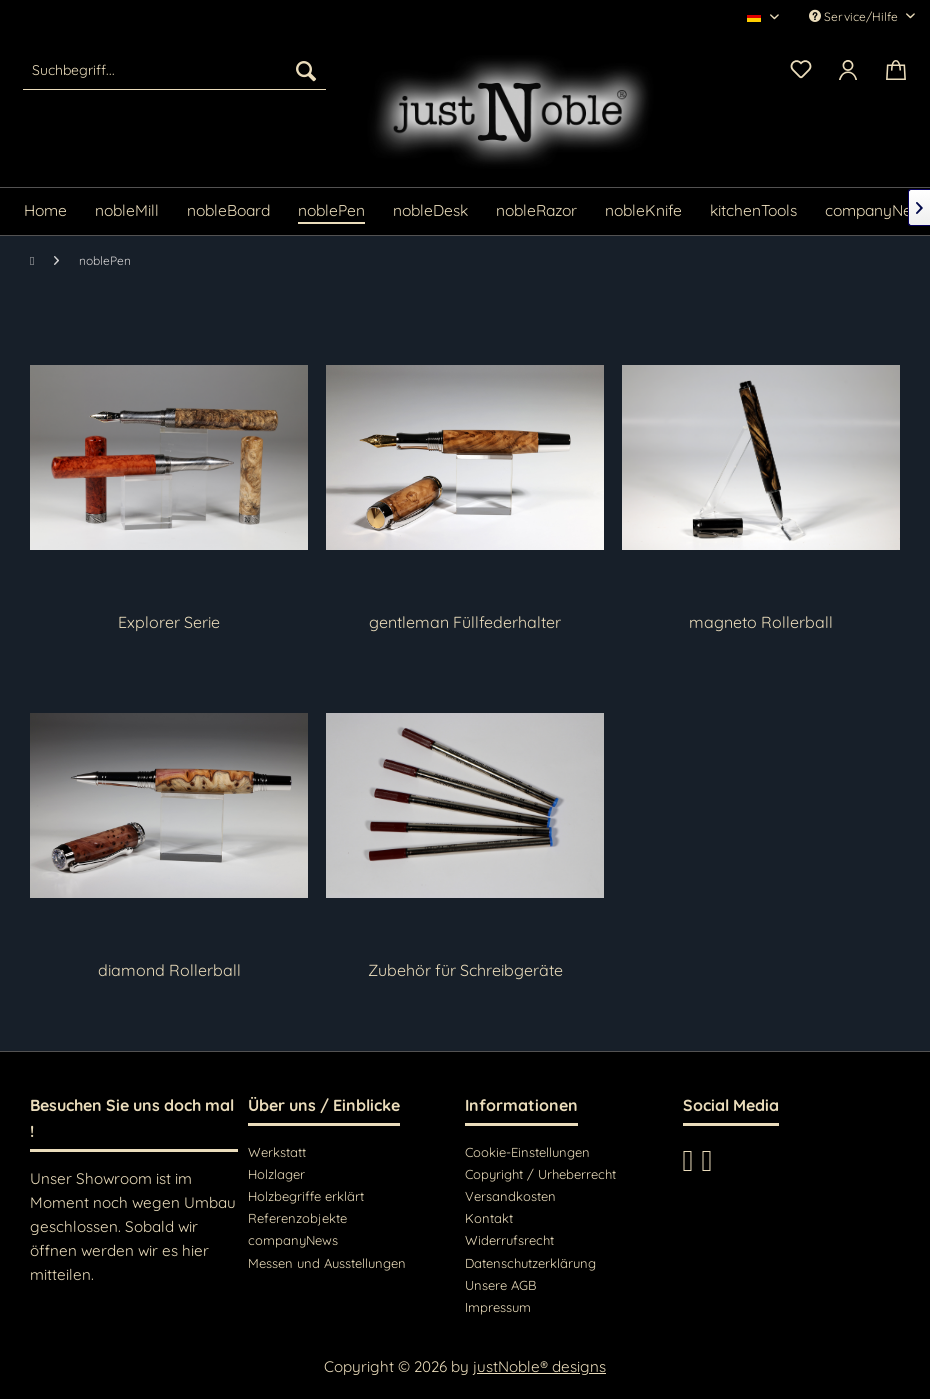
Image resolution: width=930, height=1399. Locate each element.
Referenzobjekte (297, 1218)
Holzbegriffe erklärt (306, 1196)
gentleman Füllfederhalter (465, 622)
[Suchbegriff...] (174, 70)
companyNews (293, 1240)
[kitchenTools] (753, 211)
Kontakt (489, 1218)
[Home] (45, 211)
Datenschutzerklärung (530, 1263)
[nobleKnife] (643, 211)
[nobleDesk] (430, 211)
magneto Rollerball (761, 622)
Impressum (498, 1307)
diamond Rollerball (169, 970)
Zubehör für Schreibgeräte (465, 970)
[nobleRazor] (536, 211)
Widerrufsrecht (509, 1240)
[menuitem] (174, 70)
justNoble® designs (539, 1366)
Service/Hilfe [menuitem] (855, 16)
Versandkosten (510, 1196)
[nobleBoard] (228, 211)
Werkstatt (277, 1152)
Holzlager (276, 1174)
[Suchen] (306, 70)
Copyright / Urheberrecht (540, 1174)
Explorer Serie (169, 622)
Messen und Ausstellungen (327, 1263)
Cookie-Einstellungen (527, 1152)
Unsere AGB (500, 1285)
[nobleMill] (127, 211)
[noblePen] (331, 211)
